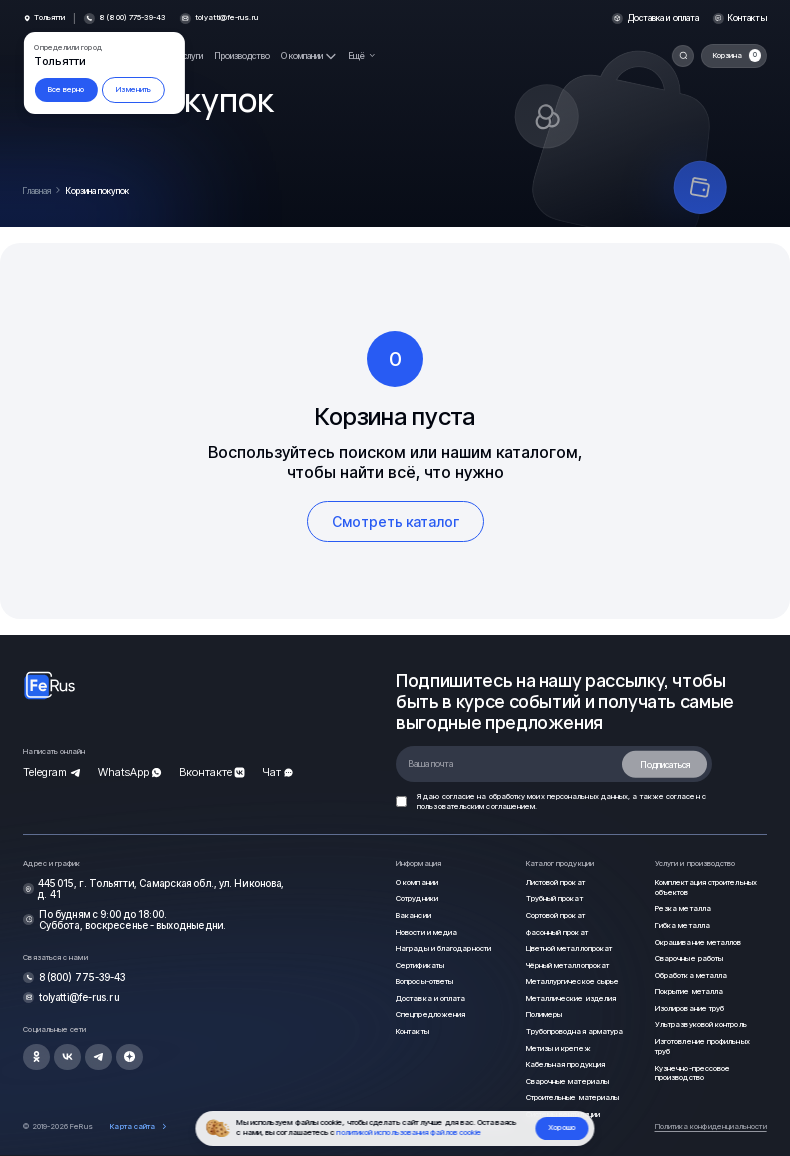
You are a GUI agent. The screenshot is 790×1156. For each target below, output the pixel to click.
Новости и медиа (426, 932)
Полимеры (544, 1014)
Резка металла (683, 908)
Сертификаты (420, 965)
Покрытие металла (689, 991)
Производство (242, 55)
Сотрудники (417, 898)
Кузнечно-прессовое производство (692, 1073)
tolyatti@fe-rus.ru (226, 18)
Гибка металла (682, 925)
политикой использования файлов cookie (409, 1132)
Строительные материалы (573, 1097)
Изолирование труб (689, 1008)
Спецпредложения (430, 1014)
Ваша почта (431, 763)
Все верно (66, 89)
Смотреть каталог (395, 521)
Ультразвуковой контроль (701, 1024)
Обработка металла (691, 975)
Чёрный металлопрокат (568, 965)
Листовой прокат (555, 882)
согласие (459, 796)
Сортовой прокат (555, 915)
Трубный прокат (554, 898)
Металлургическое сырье (573, 981)
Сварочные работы (689, 958)
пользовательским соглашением (476, 806)
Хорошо (562, 1127)
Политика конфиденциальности (711, 1126)
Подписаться (665, 763)
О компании (417, 882)
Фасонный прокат (557, 932)
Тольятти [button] (49, 18)
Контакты (747, 18)
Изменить (133, 89)
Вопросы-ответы (424, 981)
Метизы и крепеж (558, 1048)
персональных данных (587, 796)
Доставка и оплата (664, 18)
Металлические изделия (571, 998)
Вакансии (413, 915)
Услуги (191, 55)
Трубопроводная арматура (575, 1031)
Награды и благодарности (443, 948)
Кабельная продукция (565, 1064)
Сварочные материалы (567, 1081)
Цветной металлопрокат (569, 948)
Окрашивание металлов (698, 942)
